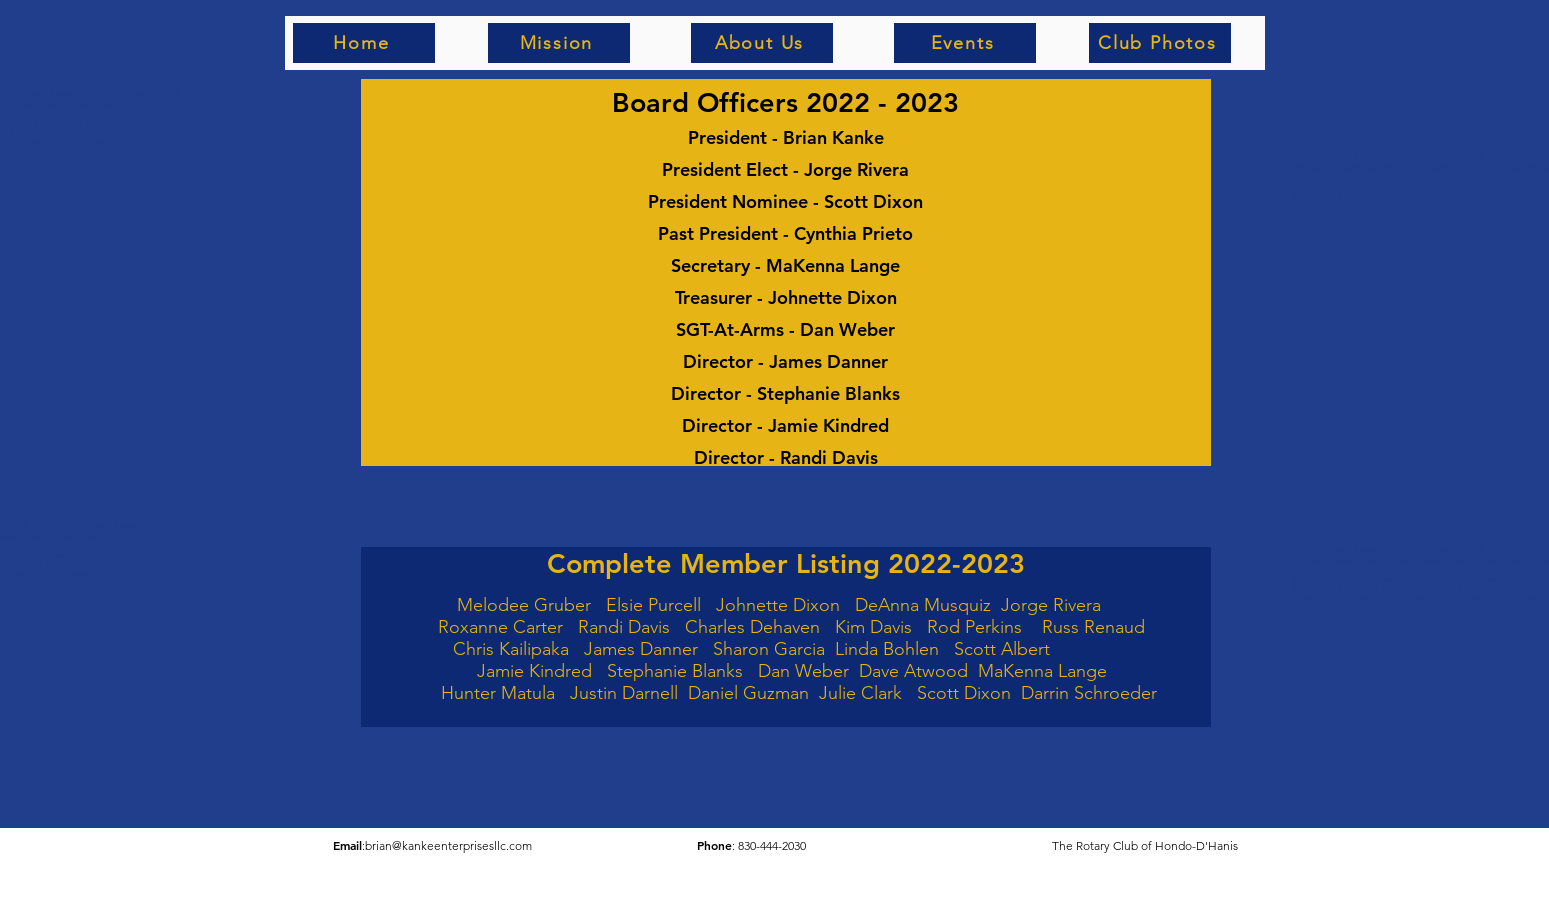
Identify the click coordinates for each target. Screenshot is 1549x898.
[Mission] (559, 43)
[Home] (364, 43)
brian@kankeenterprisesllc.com (448, 845)
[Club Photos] (1160, 43)
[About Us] (762, 43)
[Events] (965, 43)
